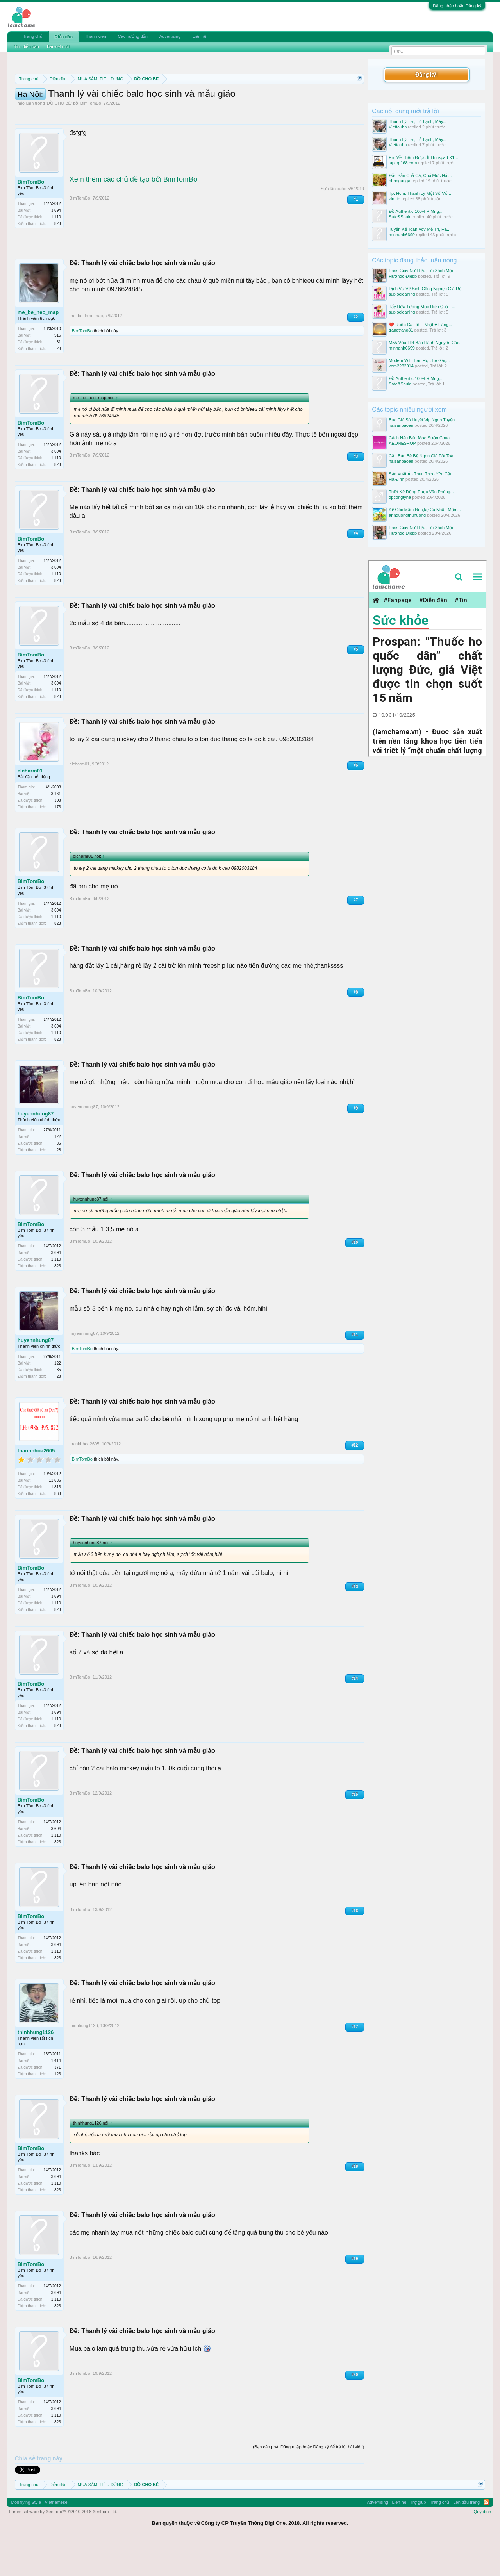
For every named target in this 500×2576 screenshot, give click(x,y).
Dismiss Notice (358, 97)
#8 (356, 1027)
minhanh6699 (402, 234)
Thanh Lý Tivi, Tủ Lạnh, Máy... (417, 121)
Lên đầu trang (466, 2537)
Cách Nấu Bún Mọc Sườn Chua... (421, 437)
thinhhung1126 (36, 2067)
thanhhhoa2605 (36, 1486)
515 (57, 370)
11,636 (55, 1515)
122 (57, 1172)
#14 (355, 1713)
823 (57, 259)
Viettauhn (398, 127)
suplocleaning (402, 294)
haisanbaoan (401, 425)
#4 (356, 568)
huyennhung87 (36, 1149)
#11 (355, 1370)
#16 (355, 1946)
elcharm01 (30, 806)
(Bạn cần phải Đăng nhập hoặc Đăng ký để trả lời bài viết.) (308, 2482)
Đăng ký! (426, 74)
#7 (356, 935)
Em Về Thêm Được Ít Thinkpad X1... (423, 157)
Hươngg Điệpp (403, 276)
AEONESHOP (402, 443)
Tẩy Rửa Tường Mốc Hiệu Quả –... (422, 306)
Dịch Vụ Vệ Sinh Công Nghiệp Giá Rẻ (425, 288)
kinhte (394, 198)
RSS (486, 2537)
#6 (356, 800)
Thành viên (95, 36)
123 (57, 2109)
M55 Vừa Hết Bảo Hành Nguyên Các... (426, 342)
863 (57, 1529)
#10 (355, 1278)
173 (57, 842)
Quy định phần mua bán (270, 98)
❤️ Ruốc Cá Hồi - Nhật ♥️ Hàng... (420, 324)
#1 (356, 234)
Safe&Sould (400, 216)
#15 (355, 1829)
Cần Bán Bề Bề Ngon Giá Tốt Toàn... (424, 455)
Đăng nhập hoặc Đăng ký (457, 6)
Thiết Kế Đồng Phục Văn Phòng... (421, 491)
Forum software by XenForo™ (63, 2546)
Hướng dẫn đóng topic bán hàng (124, 106)
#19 (355, 2294)
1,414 (56, 2096)
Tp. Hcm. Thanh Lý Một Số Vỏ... (420, 193)
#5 (356, 684)
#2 (356, 352)
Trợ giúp (418, 2537)
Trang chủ (33, 36)
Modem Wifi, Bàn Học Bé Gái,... (419, 360)
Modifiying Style (26, 2537)
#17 (355, 2062)
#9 (356, 1143)
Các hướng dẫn (133, 36)
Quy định (482, 2546)
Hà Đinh (396, 479)
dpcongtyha (400, 497)
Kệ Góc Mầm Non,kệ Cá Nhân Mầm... (425, 509)
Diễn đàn (64, 36)
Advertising (169, 36)
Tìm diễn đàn (26, 46)
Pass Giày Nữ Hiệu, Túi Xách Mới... (423, 270)
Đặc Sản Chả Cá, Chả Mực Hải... (420, 175)
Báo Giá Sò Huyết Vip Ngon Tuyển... (423, 419)
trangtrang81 (401, 330)
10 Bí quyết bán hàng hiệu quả (230, 106)
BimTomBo (90, 138)
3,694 (56, 245)
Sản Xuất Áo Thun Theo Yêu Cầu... (422, 473)
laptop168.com (403, 163)
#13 (355, 1622)
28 (59, 384)
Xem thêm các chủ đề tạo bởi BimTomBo (133, 214)
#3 (356, 491)
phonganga (399, 180)
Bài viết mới (58, 46)
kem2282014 (401, 366)
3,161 (56, 829)
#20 (355, 2410)
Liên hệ (199, 36)
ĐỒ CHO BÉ (59, 138)
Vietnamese (56, 2537)
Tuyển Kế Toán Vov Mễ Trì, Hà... (419, 229)
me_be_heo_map (38, 347)
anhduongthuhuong (407, 515)
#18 (355, 2202)
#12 (355, 1480)
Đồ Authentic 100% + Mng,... (416, 211)
